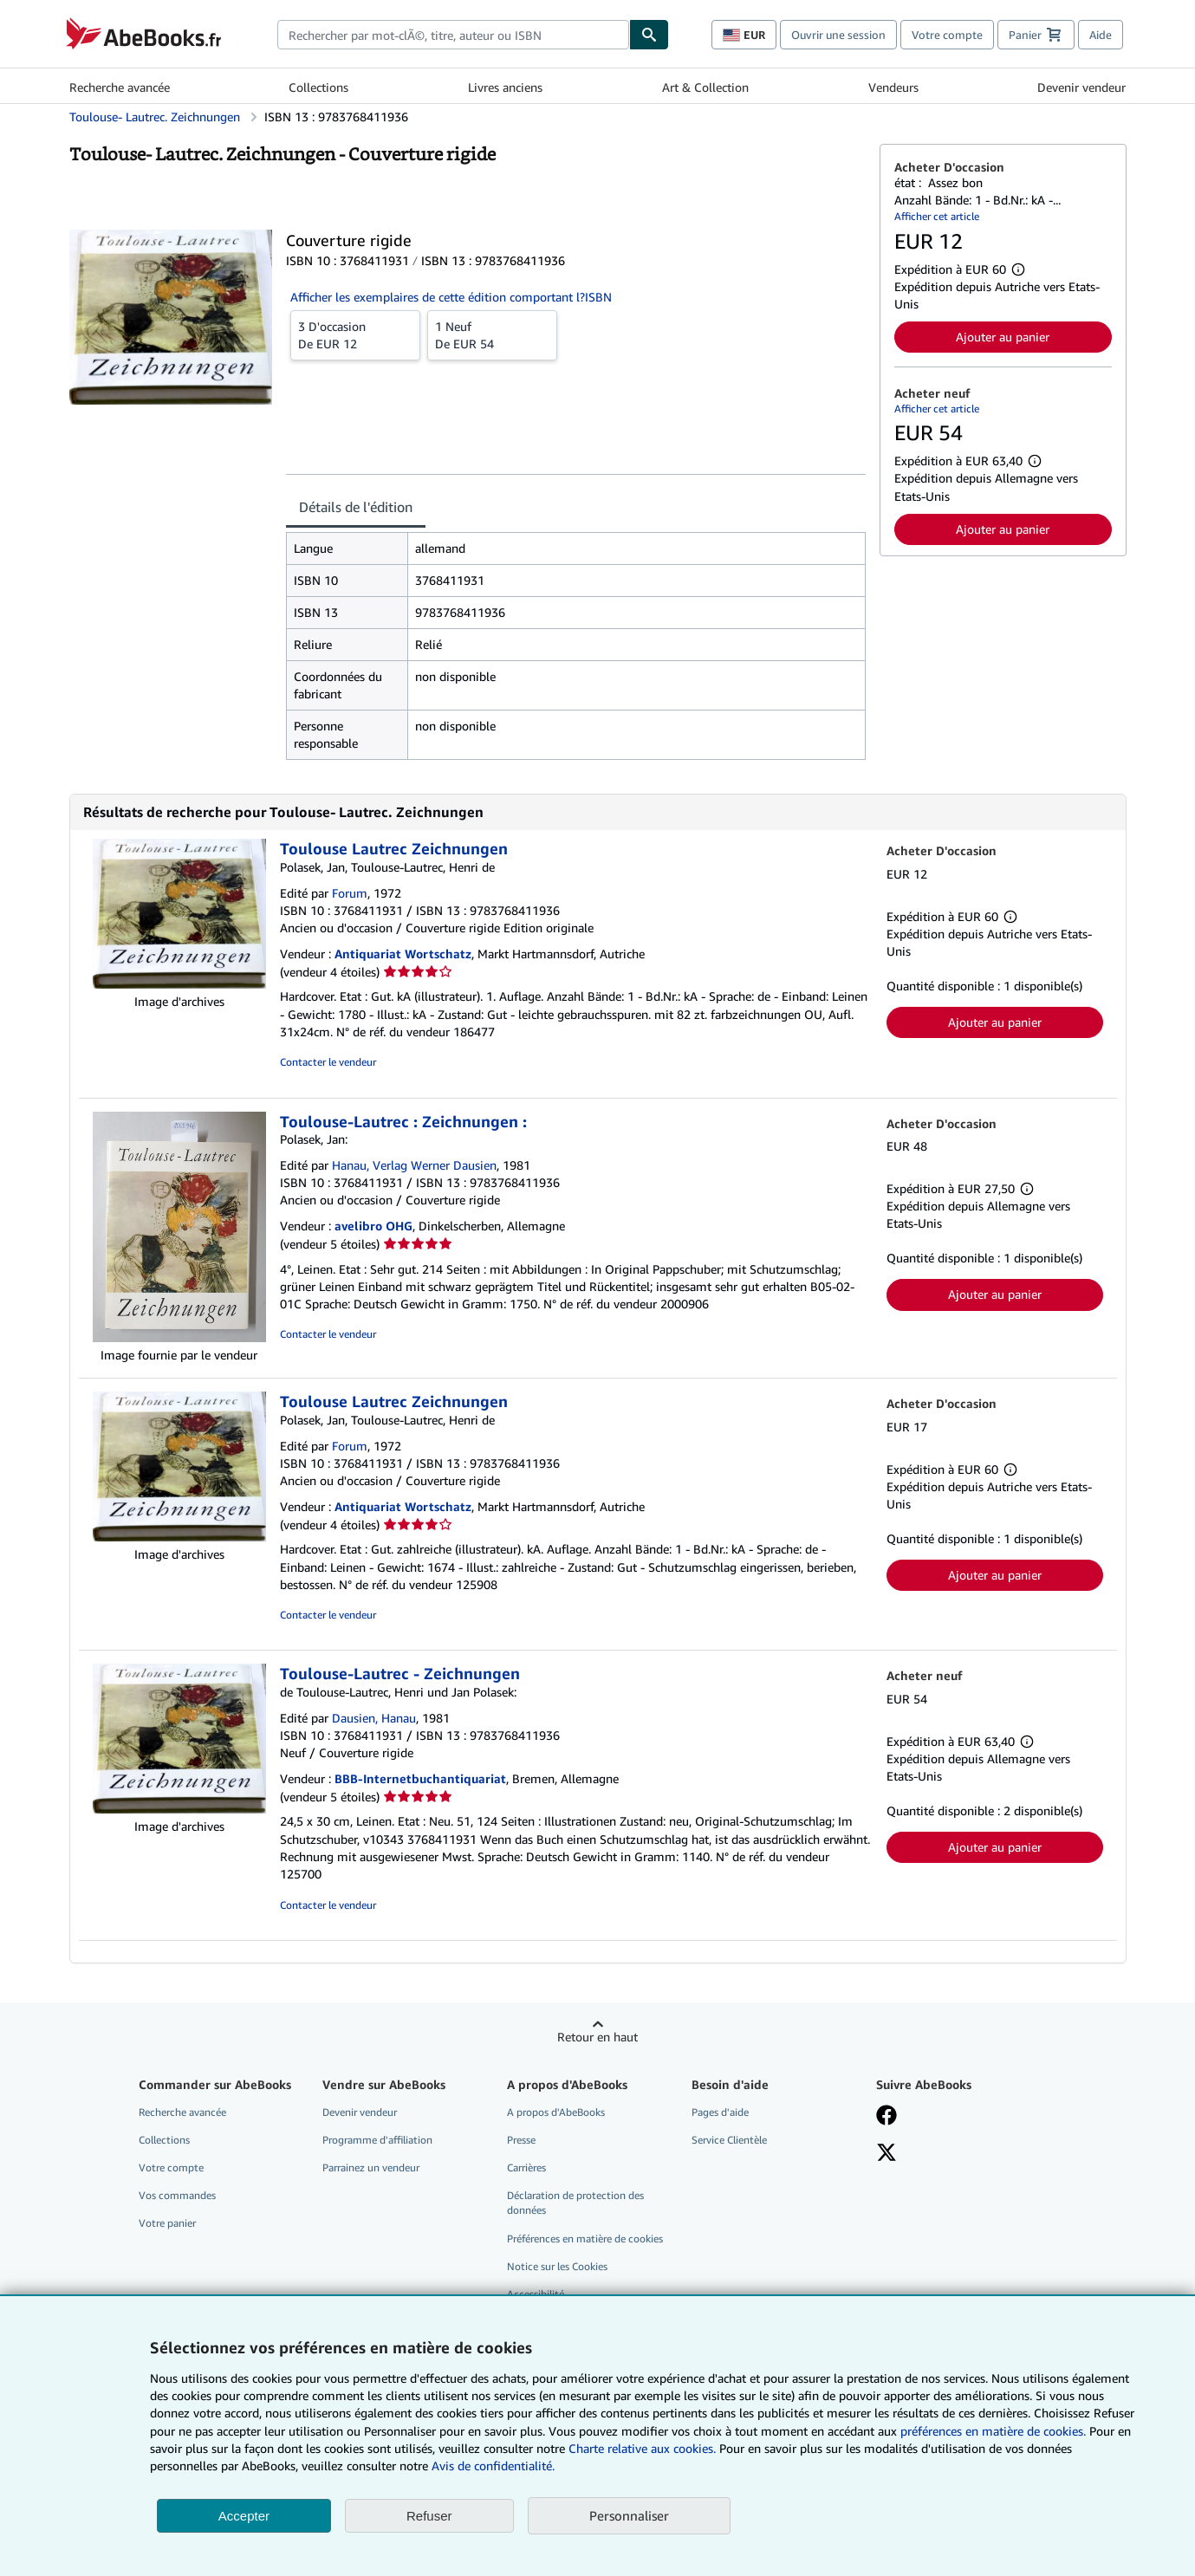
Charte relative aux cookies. (643, 2448)
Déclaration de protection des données (575, 2202)
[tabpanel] (576, 646)
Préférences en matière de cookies (585, 2238)
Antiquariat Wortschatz (402, 953)
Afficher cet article (936, 216)
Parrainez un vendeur (370, 2167)
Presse (521, 2139)
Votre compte (947, 35)
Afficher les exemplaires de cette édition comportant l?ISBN (451, 296)
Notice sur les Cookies (557, 2266)
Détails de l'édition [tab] (355, 507)
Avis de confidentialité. (493, 2465)
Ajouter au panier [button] (1002, 336)
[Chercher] (649, 34)
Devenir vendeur (1081, 87)
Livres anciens (505, 87)
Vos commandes (177, 2195)
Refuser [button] (429, 2515)
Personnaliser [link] (629, 2515)
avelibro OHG (373, 1225)
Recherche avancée (119, 87)
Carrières (526, 2167)
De (355, 334)
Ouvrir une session (838, 35)
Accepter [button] (244, 2515)
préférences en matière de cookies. (993, 2431)
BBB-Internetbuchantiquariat (420, 1778)
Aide (1100, 35)
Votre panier (167, 2222)
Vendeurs (893, 87)
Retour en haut (597, 2036)
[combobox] (453, 34)
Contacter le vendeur (328, 1061)
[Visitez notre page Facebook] (886, 2116)
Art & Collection (705, 87)
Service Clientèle (729, 2139)
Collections (318, 87)
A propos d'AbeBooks (556, 2112)
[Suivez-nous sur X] (886, 2154)
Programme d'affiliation (377, 2139)
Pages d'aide (720, 2112)
